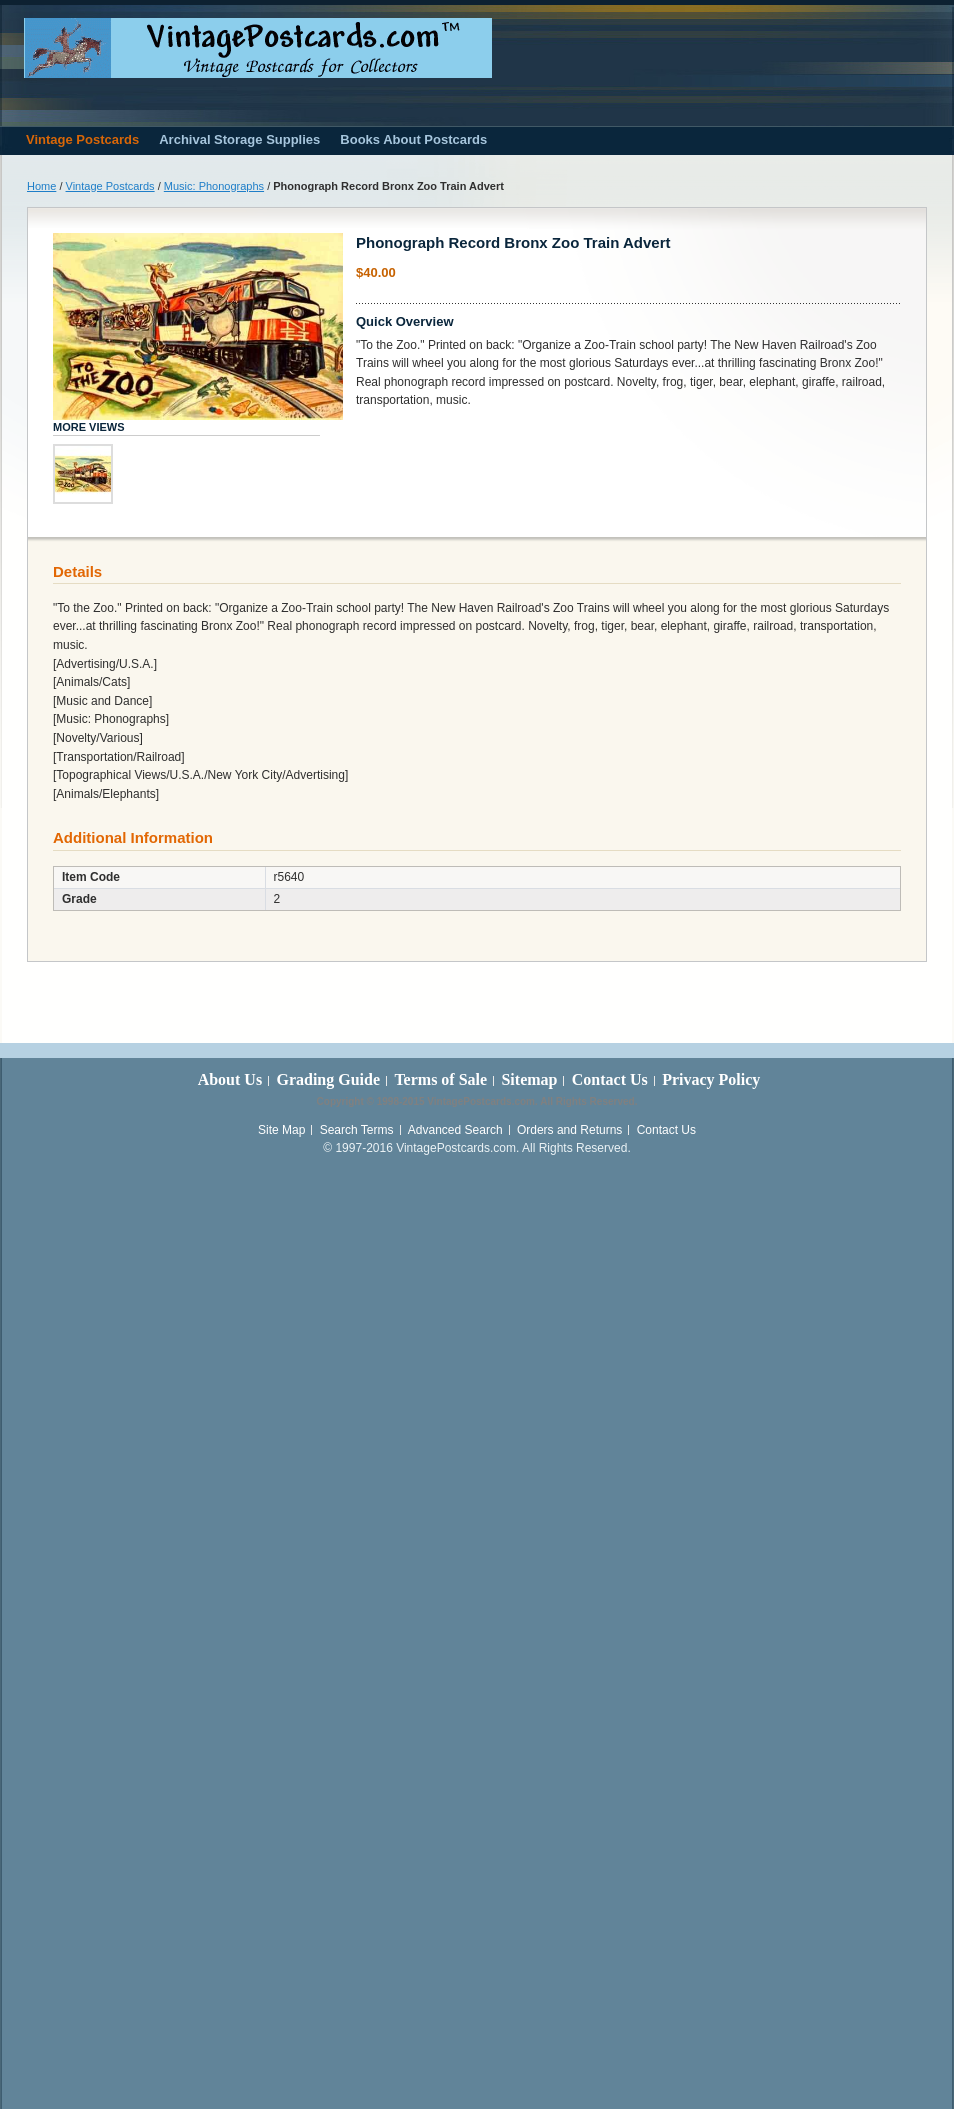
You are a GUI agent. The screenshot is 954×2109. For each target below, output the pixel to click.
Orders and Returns (569, 1130)
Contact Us (610, 1079)
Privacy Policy (711, 1079)
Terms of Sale (440, 1079)
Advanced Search (455, 1130)
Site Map (281, 1130)
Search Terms (357, 1130)
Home (41, 186)
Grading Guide (328, 1079)
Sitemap (529, 1079)
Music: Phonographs (214, 186)
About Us (230, 1079)
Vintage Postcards (110, 186)
